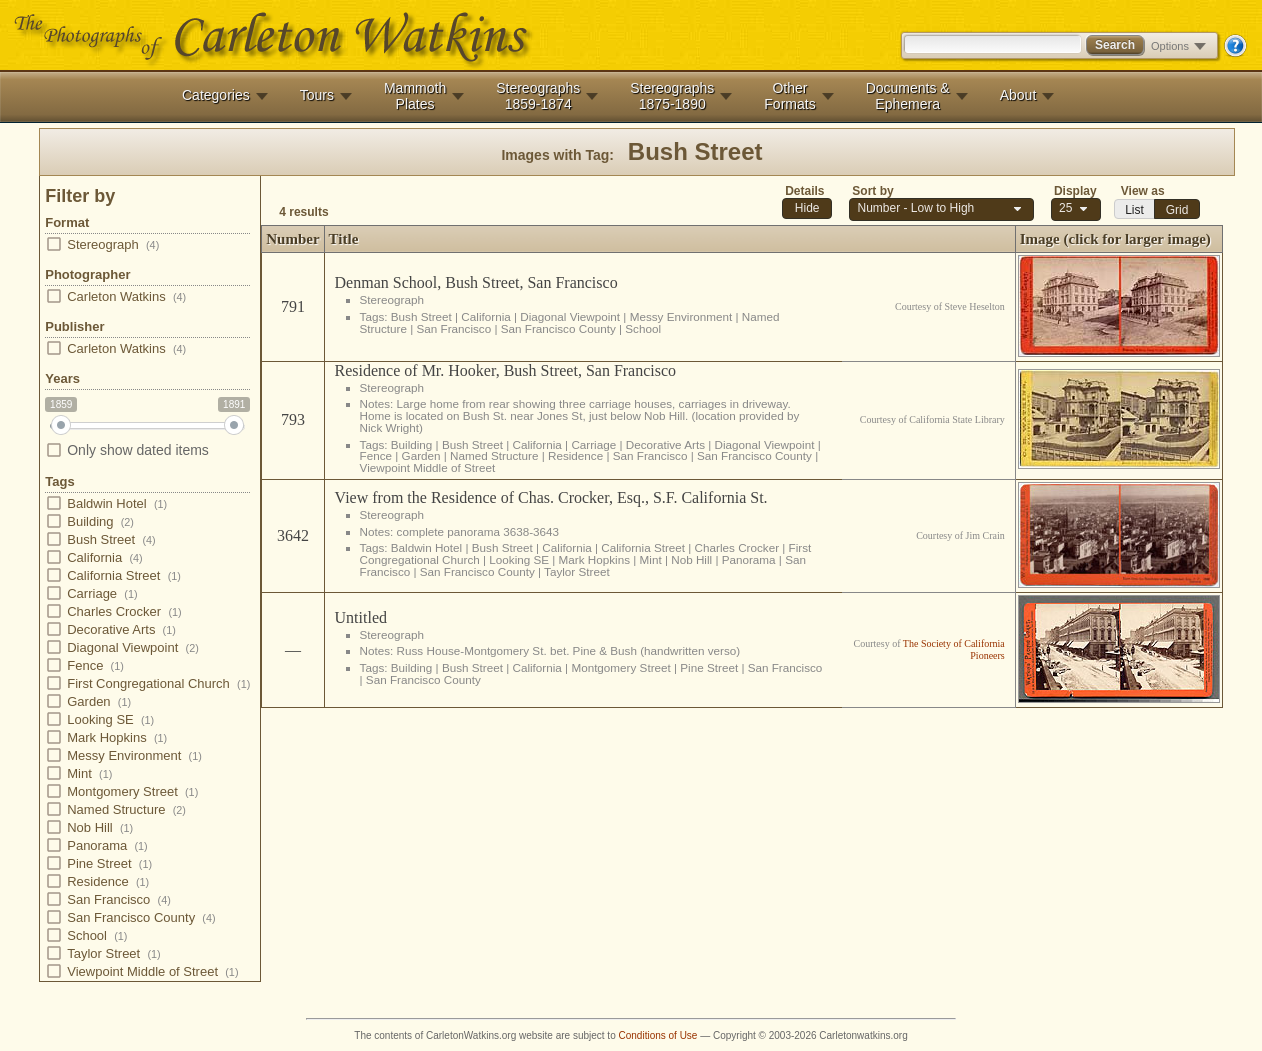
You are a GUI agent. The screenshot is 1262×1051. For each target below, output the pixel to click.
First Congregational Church (147, 683)
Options (1178, 46)
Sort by (872, 191)
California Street (113, 575)
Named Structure (115, 809)
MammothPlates (415, 96)
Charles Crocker (113, 611)
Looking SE (99, 719)
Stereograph (102, 244)
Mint (78, 773)
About (1018, 95)
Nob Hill (89, 827)
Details (804, 191)
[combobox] (1076, 209)
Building (89, 521)
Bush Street (100, 539)
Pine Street (98, 863)
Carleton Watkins (115, 296)
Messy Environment (123, 755)
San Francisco (108, 899)
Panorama (96, 845)
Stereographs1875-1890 (672, 96)
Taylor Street (102, 953)
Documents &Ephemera (908, 96)
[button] (807, 208)
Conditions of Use (658, 1035)
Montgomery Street (121, 791)
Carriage (91, 593)
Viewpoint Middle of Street (141, 971)
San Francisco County (130, 917)
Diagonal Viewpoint (122, 647)
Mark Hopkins (106, 737)
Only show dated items (127, 450)
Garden (88, 701)
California (93, 557)
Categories (216, 95)
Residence (97, 881)
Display (1075, 191)
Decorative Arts (110, 629)
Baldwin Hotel (106, 503)
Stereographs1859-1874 (538, 96)
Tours (317, 95)
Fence (84, 665)
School (86, 935)
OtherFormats (789, 96)
